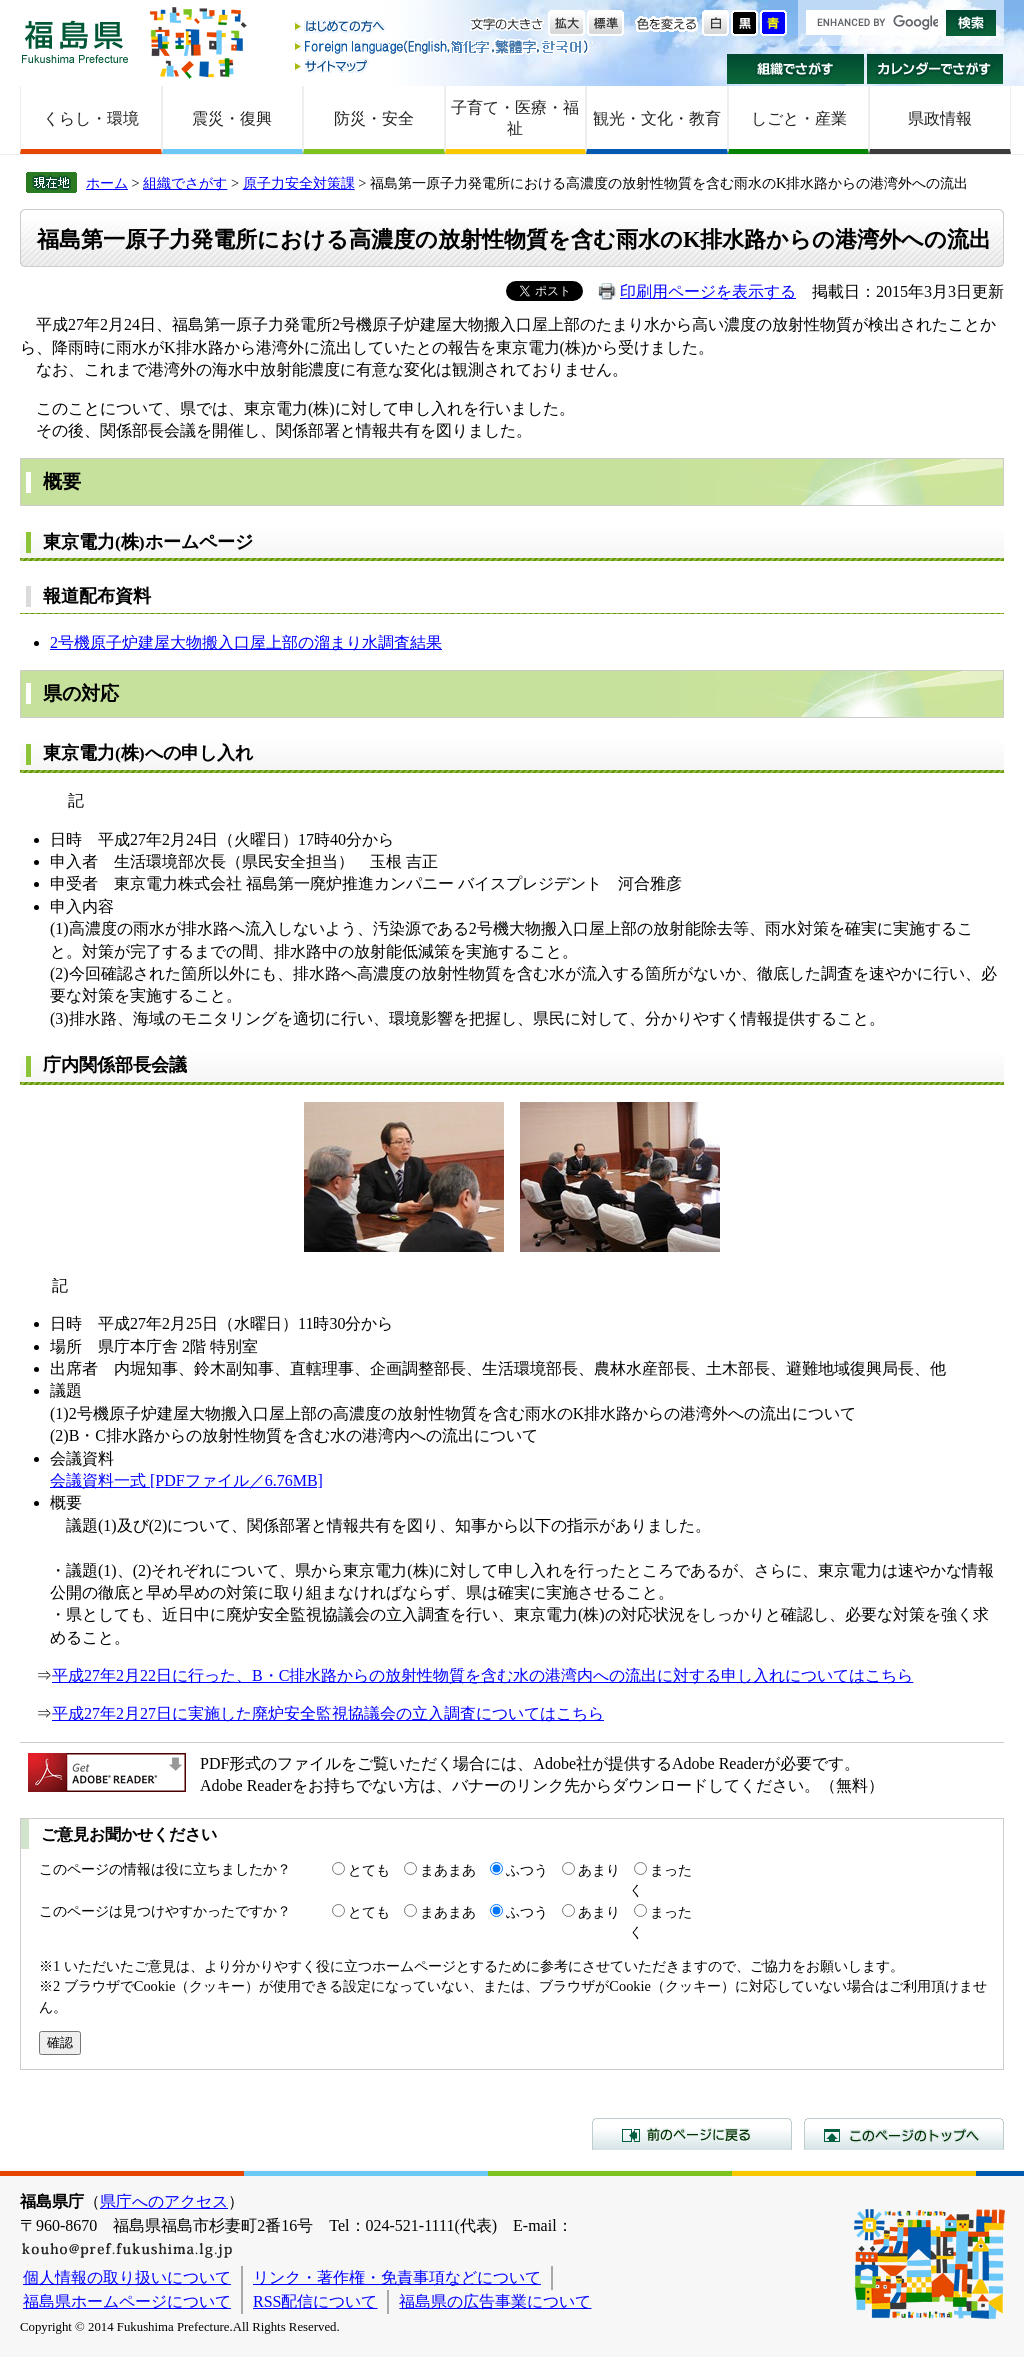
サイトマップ (443, 65)
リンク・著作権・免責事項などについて (397, 2277)
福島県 (75, 41)
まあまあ (448, 1870)
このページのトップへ (904, 2134)
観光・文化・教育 (657, 118)
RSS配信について (315, 2301)
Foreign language (443, 46)
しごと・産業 (799, 118)
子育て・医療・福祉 (515, 118)
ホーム (107, 183)
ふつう (527, 1870)
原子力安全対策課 (299, 183)
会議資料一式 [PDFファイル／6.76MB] (186, 1480)
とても (369, 1870)
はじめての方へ (443, 27)
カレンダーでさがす (935, 69)
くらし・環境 (91, 118)
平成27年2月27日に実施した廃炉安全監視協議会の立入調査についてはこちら (328, 1713)
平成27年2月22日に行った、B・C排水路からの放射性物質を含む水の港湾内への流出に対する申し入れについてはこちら (482, 1675)
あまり (599, 1870)
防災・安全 (374, 118)
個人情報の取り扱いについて (127, 2277)
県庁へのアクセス (164, 2201)
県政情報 (940, 118)
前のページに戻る (692, 2134)
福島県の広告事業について (495, 2301)
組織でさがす (795, 69)
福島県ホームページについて (127, 2301)
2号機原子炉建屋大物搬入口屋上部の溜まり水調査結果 (246, 642)
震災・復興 (232, 118)
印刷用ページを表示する (708, 291)
